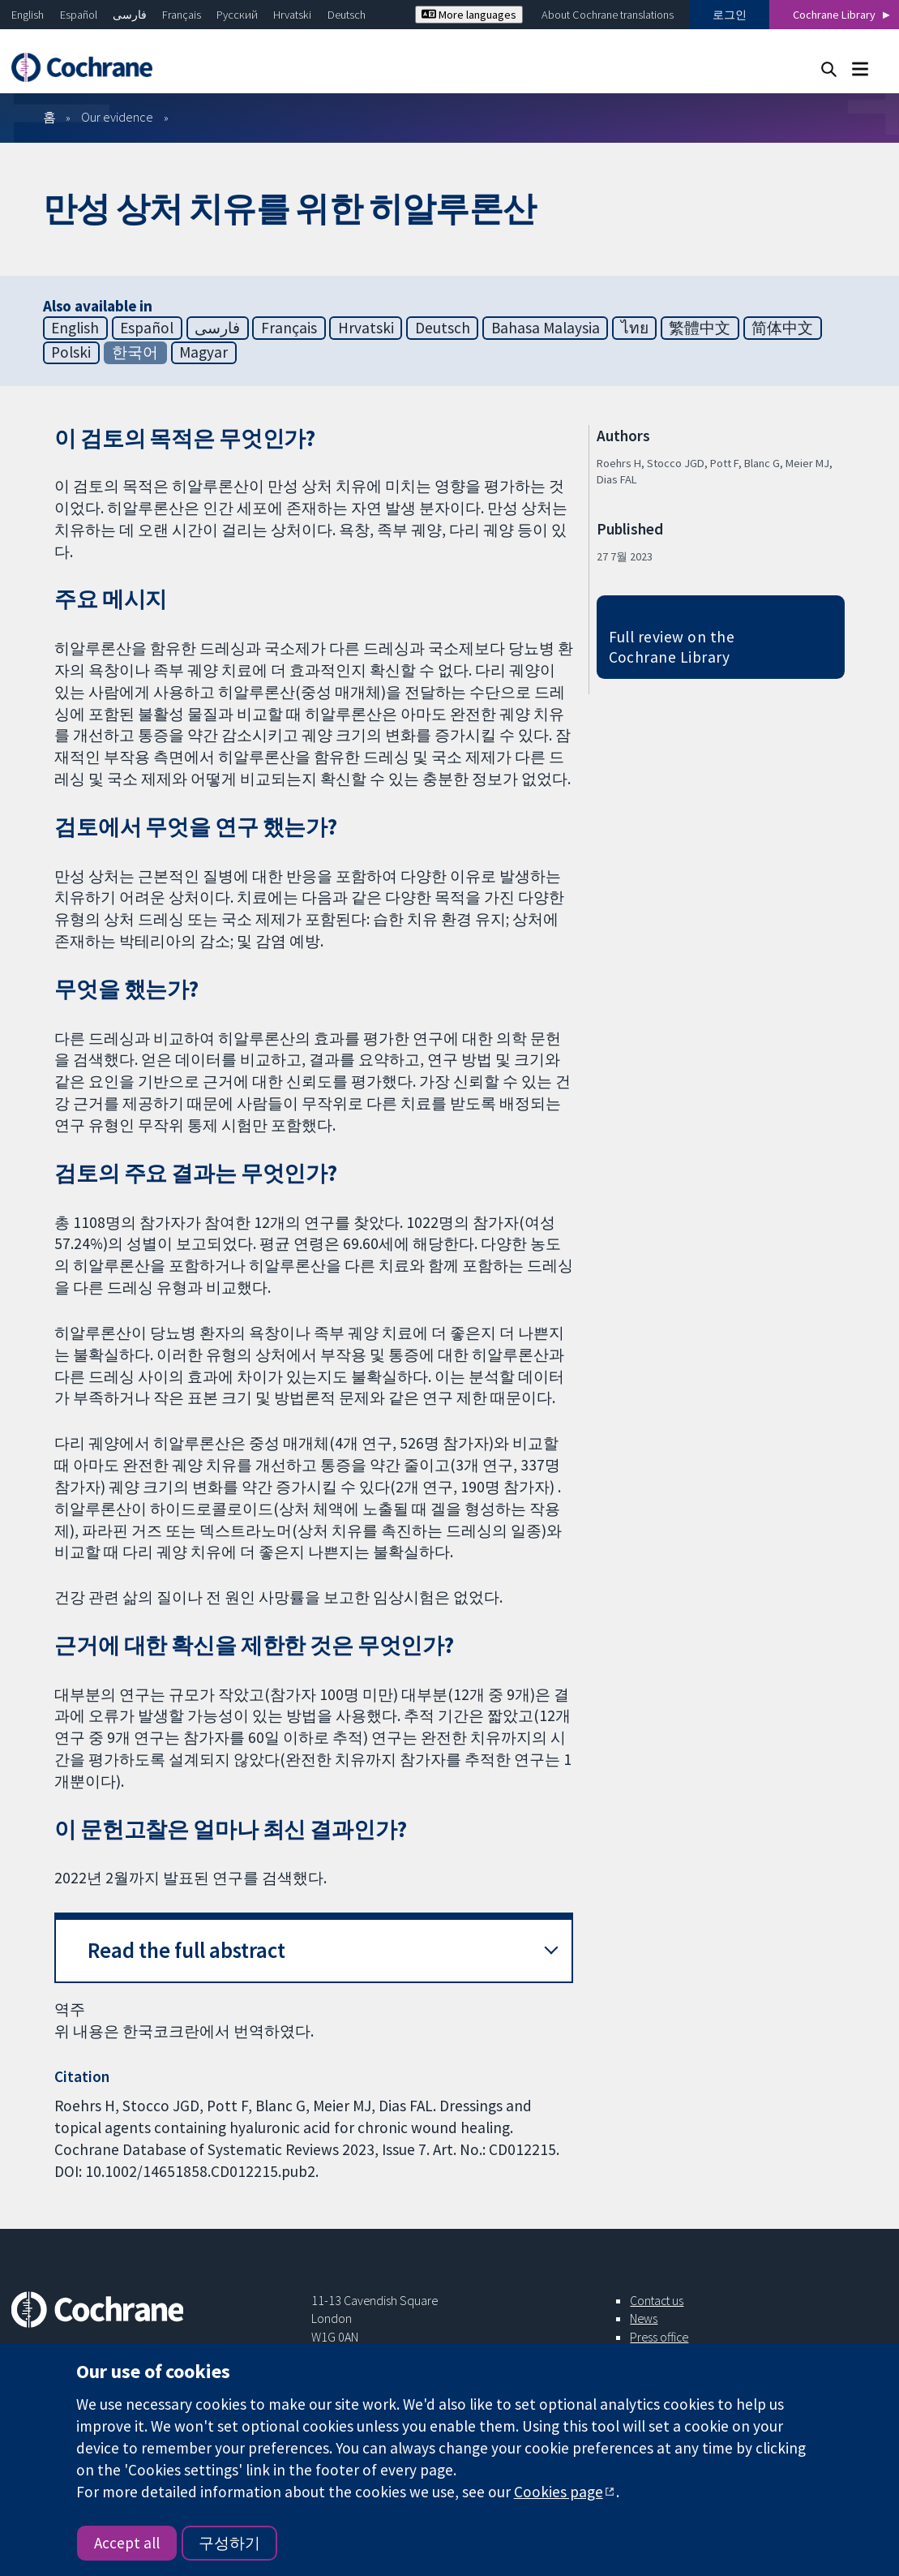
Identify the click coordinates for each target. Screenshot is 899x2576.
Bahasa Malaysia (545, 327)
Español (78, 14)
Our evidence (117, 117)
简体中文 (782, 327)
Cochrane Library (834, 14)
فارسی (130, 14)
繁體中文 (699, 327)
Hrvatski (292, 14)
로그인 (730, 14)
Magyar (203, 352)
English (27, 14)
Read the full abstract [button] (186, 1950)
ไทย (635, 327)
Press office (659, 2337)
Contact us (656, 2300)
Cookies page (558, 2491)
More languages (469, 14)
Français (181, 14)
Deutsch (346, 14)
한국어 (135, 352)
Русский (237, 14)
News (643, 2318)
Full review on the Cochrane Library (672, 647)
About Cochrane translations (608, 14)
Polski (71, 352)
